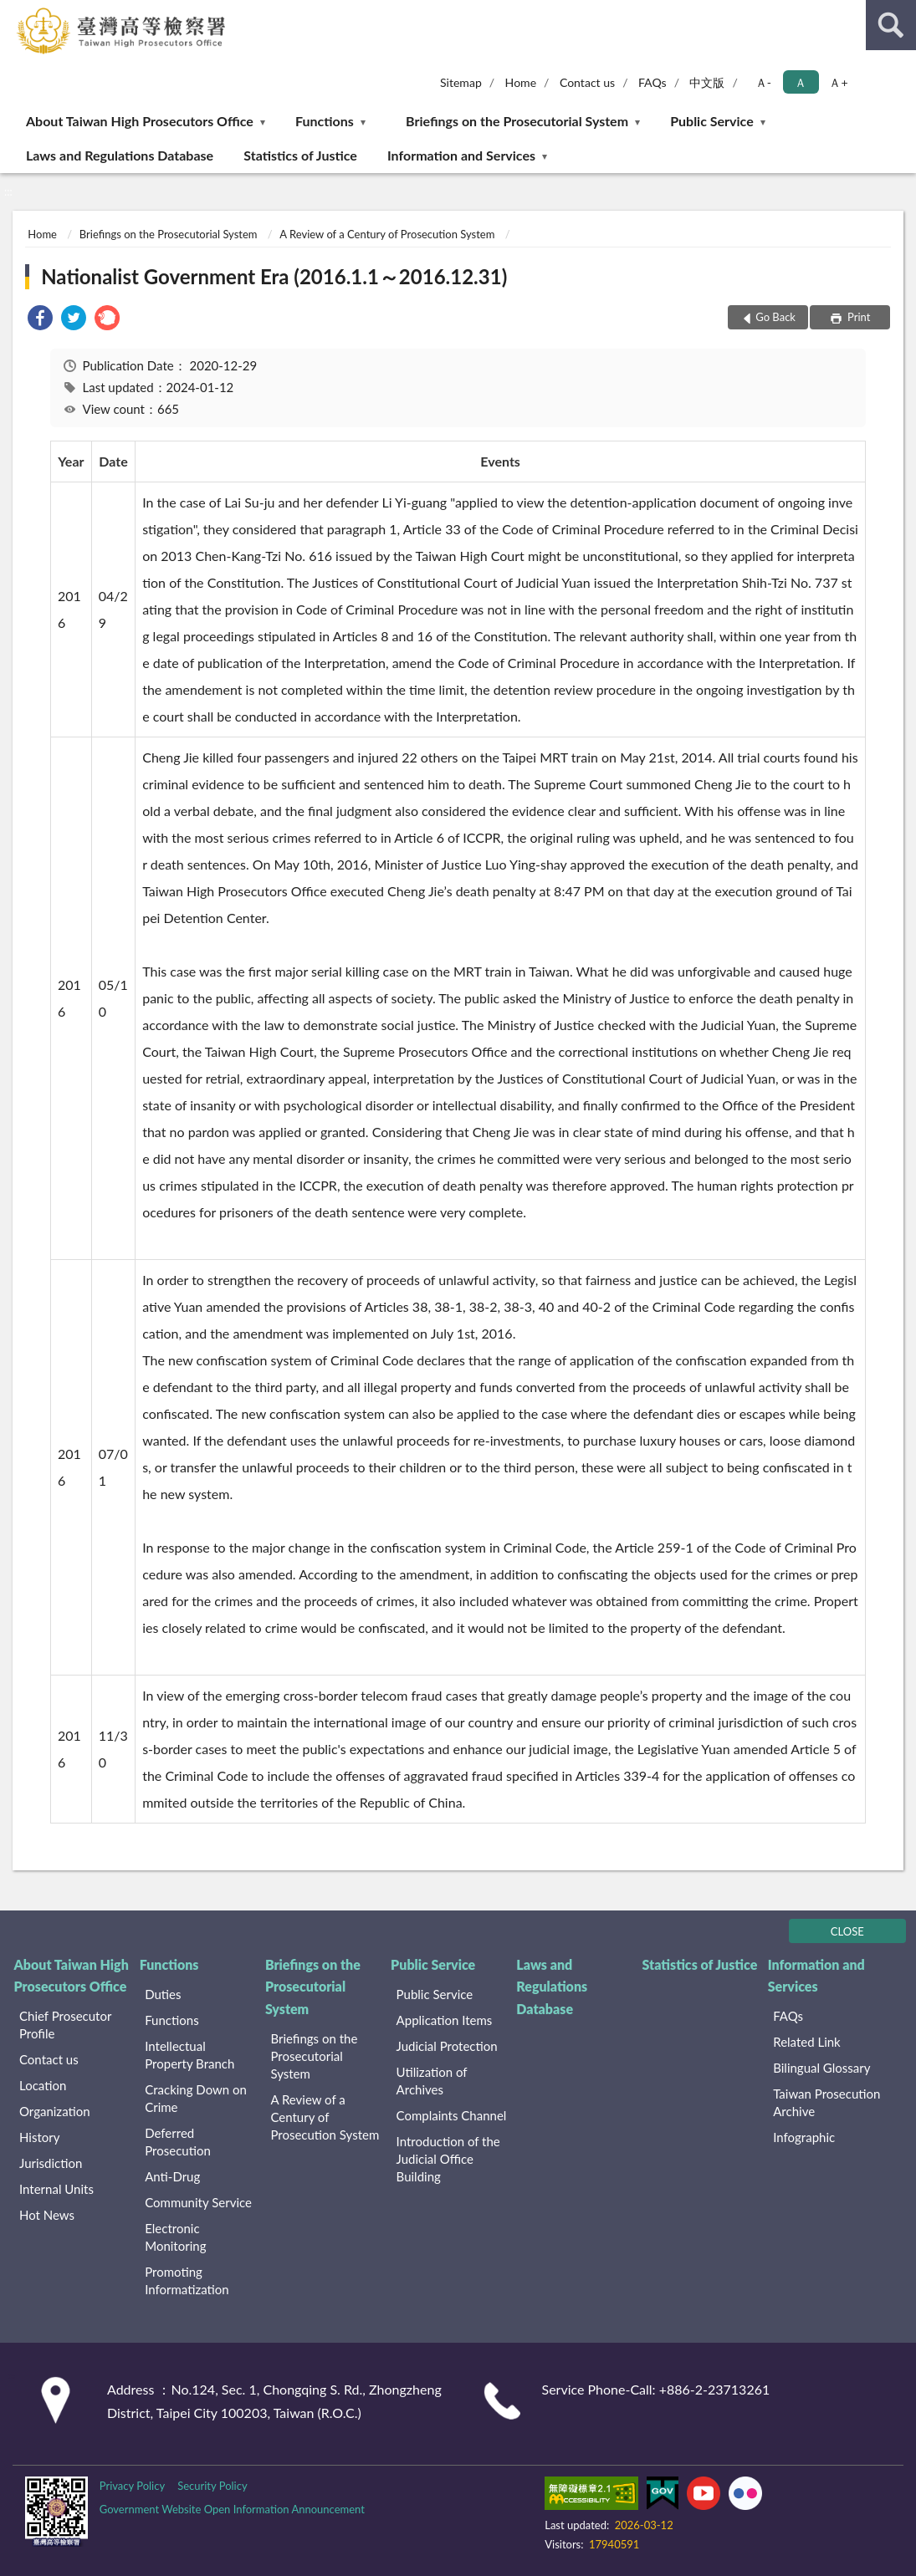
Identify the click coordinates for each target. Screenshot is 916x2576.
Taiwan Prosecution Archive (826, 2102)
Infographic (804, 2137)
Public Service (712, 121)
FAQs (652, 82)
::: (13, 12)
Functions (324, 121)
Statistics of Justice (300, 155)
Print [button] (858, 317)
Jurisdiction (50, 2162)
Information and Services (461, 155)
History (39, 2137)
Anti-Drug (172, 2176)
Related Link (807, 2041)
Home (520, 82)
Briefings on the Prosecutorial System (517, 121)
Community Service (198, 2202)
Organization (54, 2111)
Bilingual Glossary (821, 2067)
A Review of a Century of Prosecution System (386, 234)
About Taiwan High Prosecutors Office (139, 121)
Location (42, 2085)
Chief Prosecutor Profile (65, 2024)
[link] (40, 319)
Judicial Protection (447, 2045)
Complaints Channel (452, 2115)
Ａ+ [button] (838, 82)
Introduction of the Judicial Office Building (448, 2159)
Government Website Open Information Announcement (232, 2509)
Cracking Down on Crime (196, 2098)
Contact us (587, 82)
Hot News (46, 2214)
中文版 (706, 82)
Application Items (445, 2020)
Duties (163, 1994)
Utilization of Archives (432, 2080)
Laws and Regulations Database (119, 155)
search (891, 25)
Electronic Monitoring (175, 2237)
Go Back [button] (775, 317)
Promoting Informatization (187, 2280)
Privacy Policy (132, 2485)
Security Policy (212, 2485)
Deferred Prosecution (178, 2141)
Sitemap (461, 82)
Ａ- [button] (763, 82)
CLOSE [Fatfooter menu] (847, 1931)
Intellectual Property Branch (189, 2054)
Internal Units (56, 2188)
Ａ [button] (800, 82)
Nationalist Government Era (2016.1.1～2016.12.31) (274, 276)
